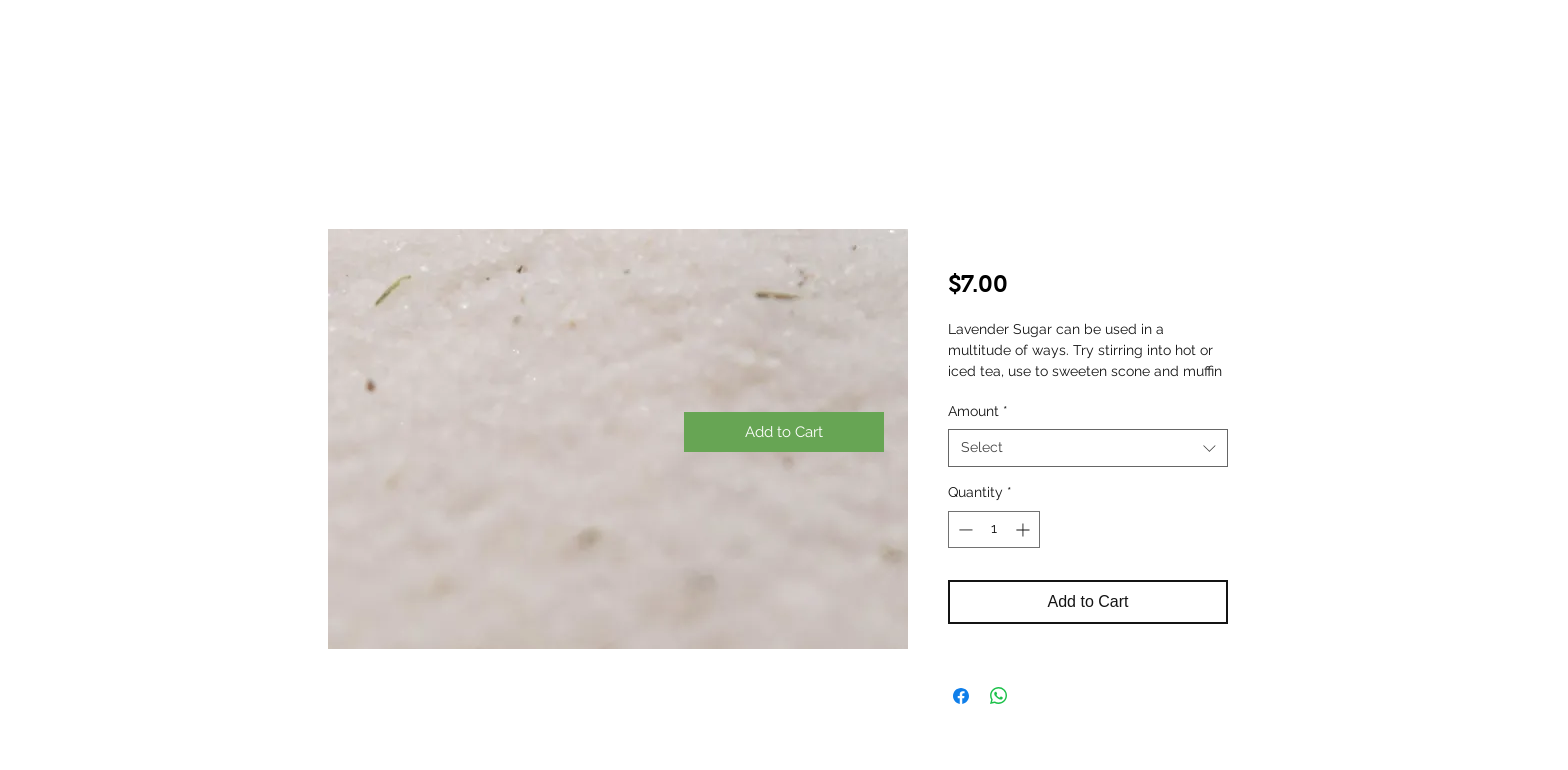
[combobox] (1088, 448)
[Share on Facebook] (961, 696)
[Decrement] (963, 529)
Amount (978, 411)
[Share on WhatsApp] (999, 696)
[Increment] (1024, 529)
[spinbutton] (994, 529)
